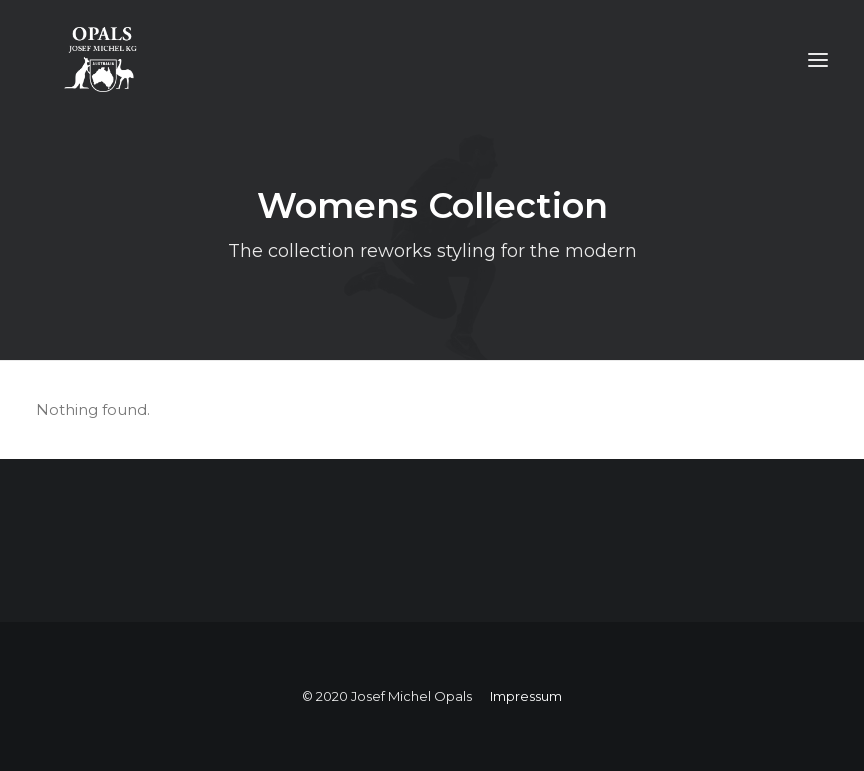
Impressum (526, 696)
